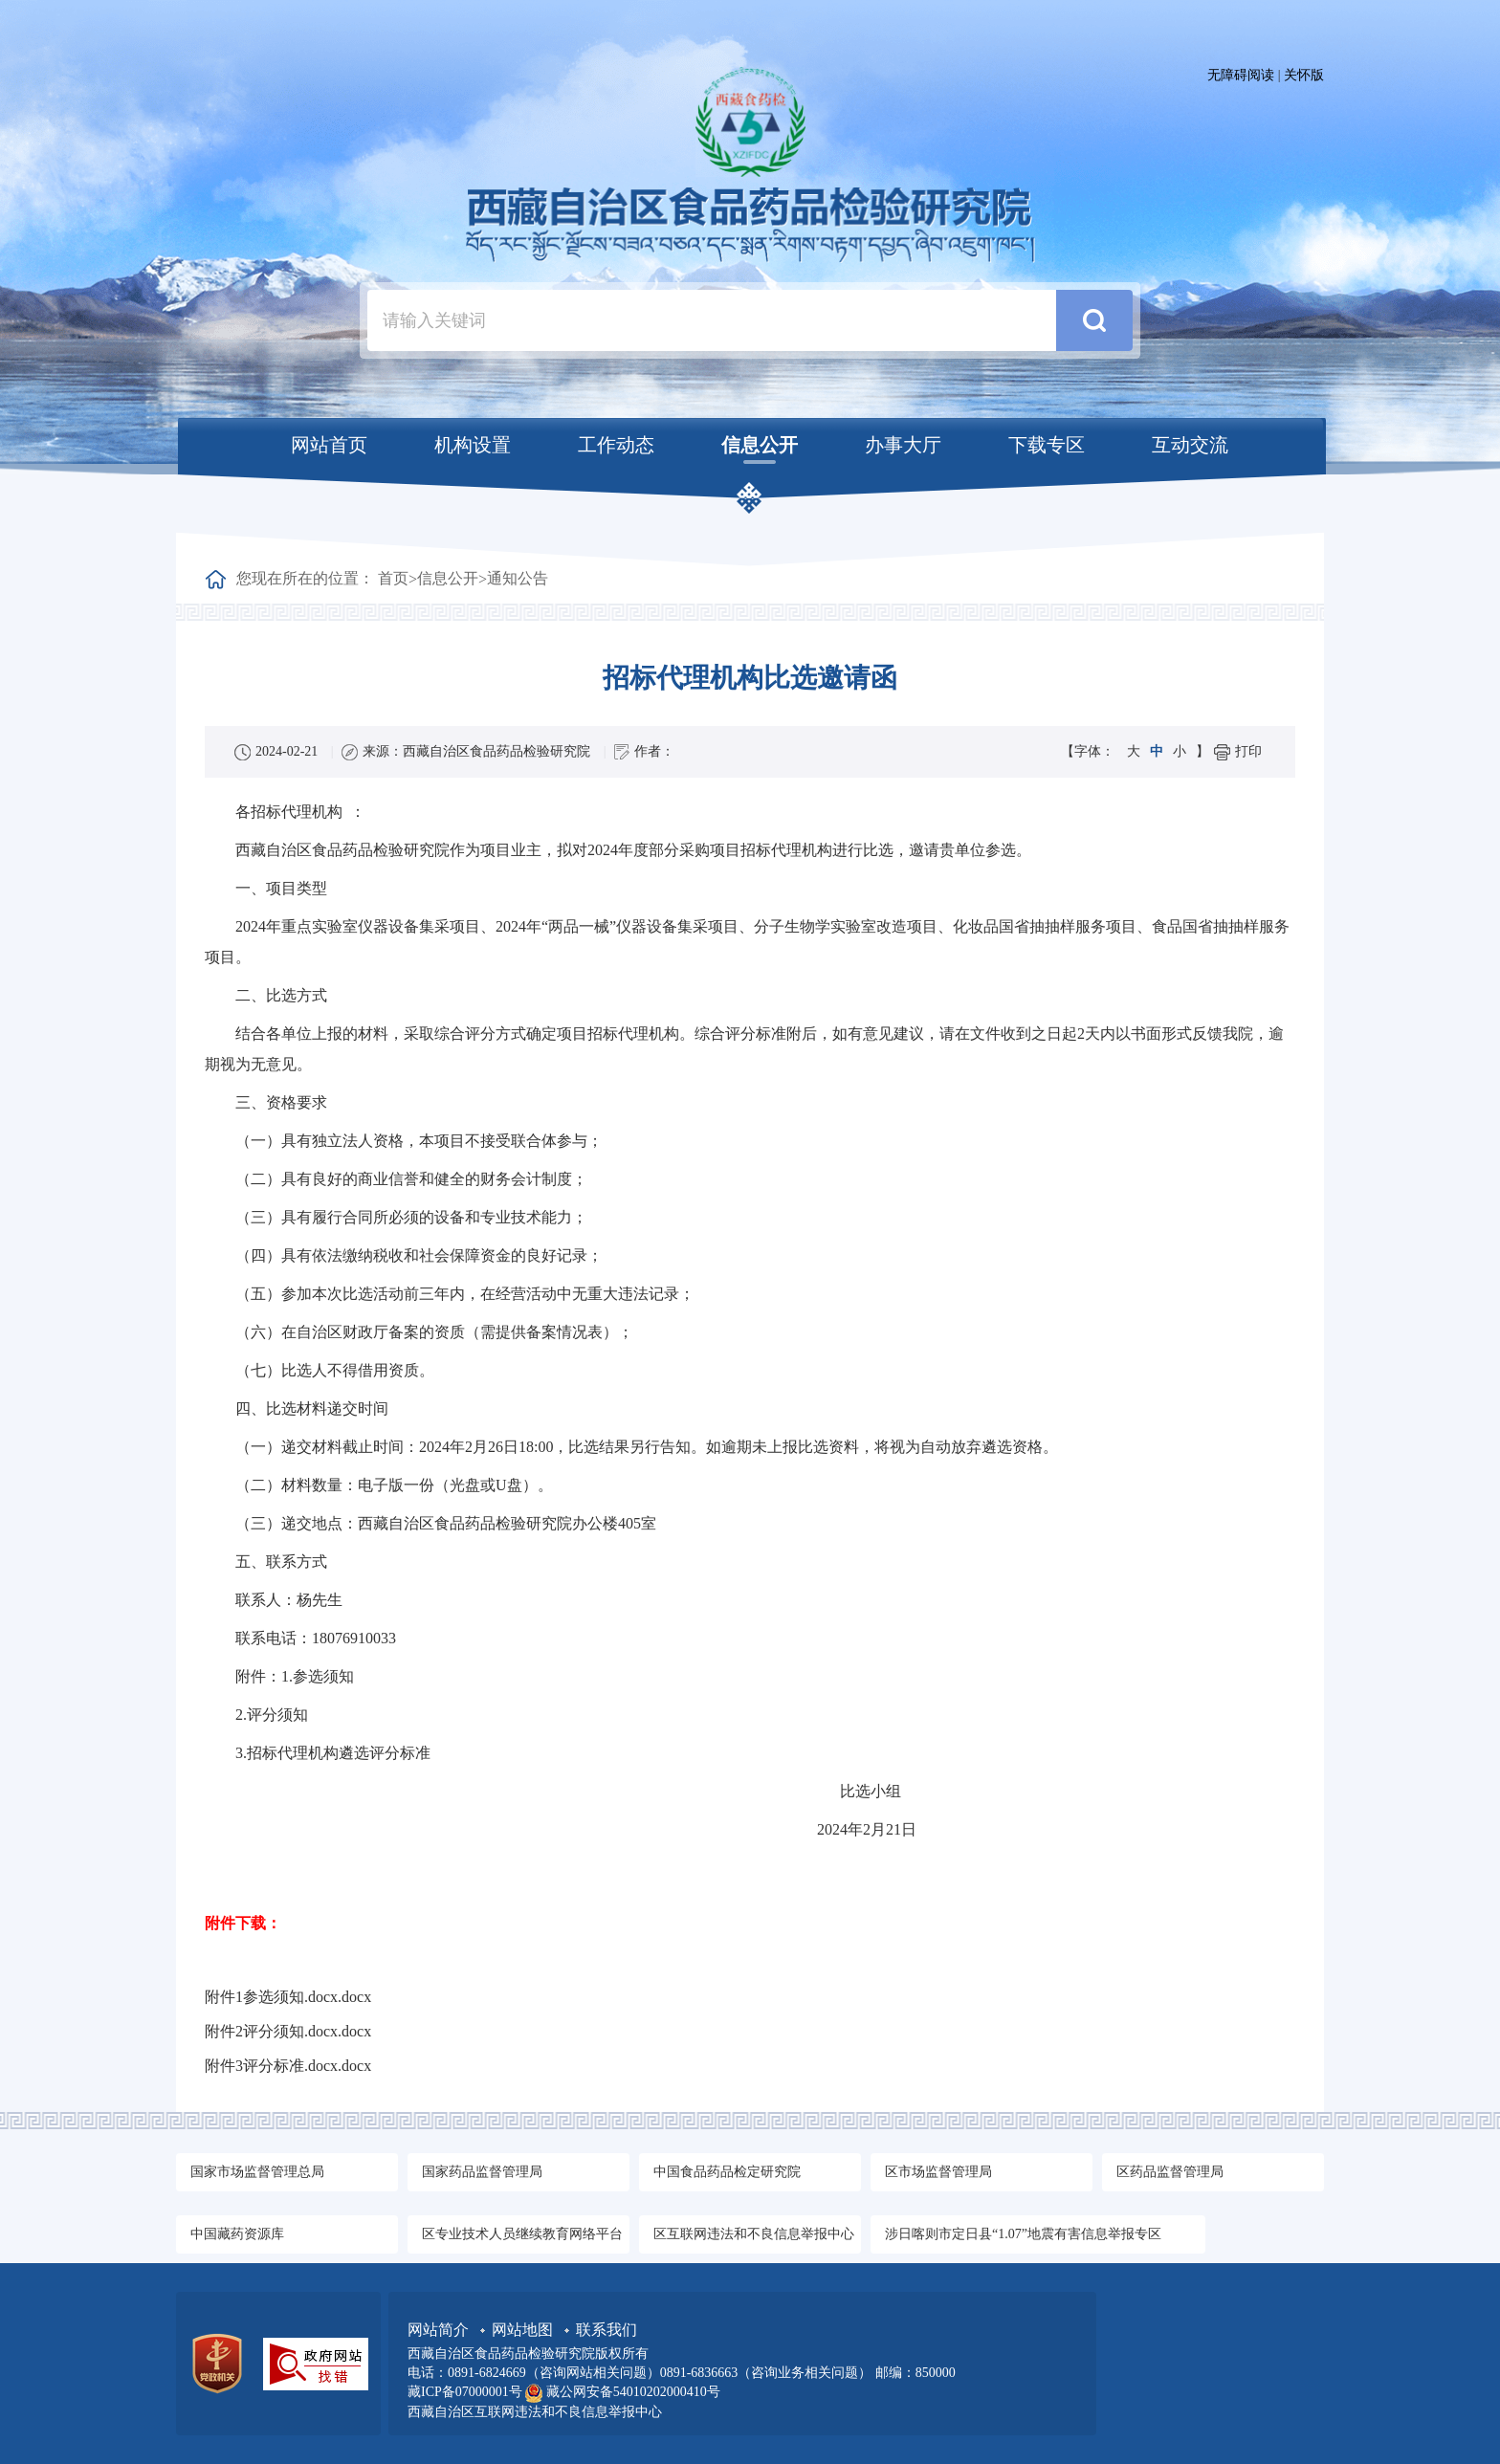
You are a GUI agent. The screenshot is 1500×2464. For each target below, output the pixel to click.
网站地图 (524, 2329)
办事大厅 (903, 444)
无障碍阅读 (1240, 75)
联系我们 (606, 2329)
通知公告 (517, 578)
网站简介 (440, 2329)
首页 (393, 578)
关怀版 (1304, 75)
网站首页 (329, 444)
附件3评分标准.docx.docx (288, 2065)
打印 (1248, 751)
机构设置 (472, 444)
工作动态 (616, 444)
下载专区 (1046, 444)
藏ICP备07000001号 (466, 2392)
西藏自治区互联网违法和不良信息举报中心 (535, 2412)
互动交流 (1190, 444)
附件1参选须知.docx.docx (288, 1997)
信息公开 (759, 444)
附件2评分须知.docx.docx (288, 2031)
